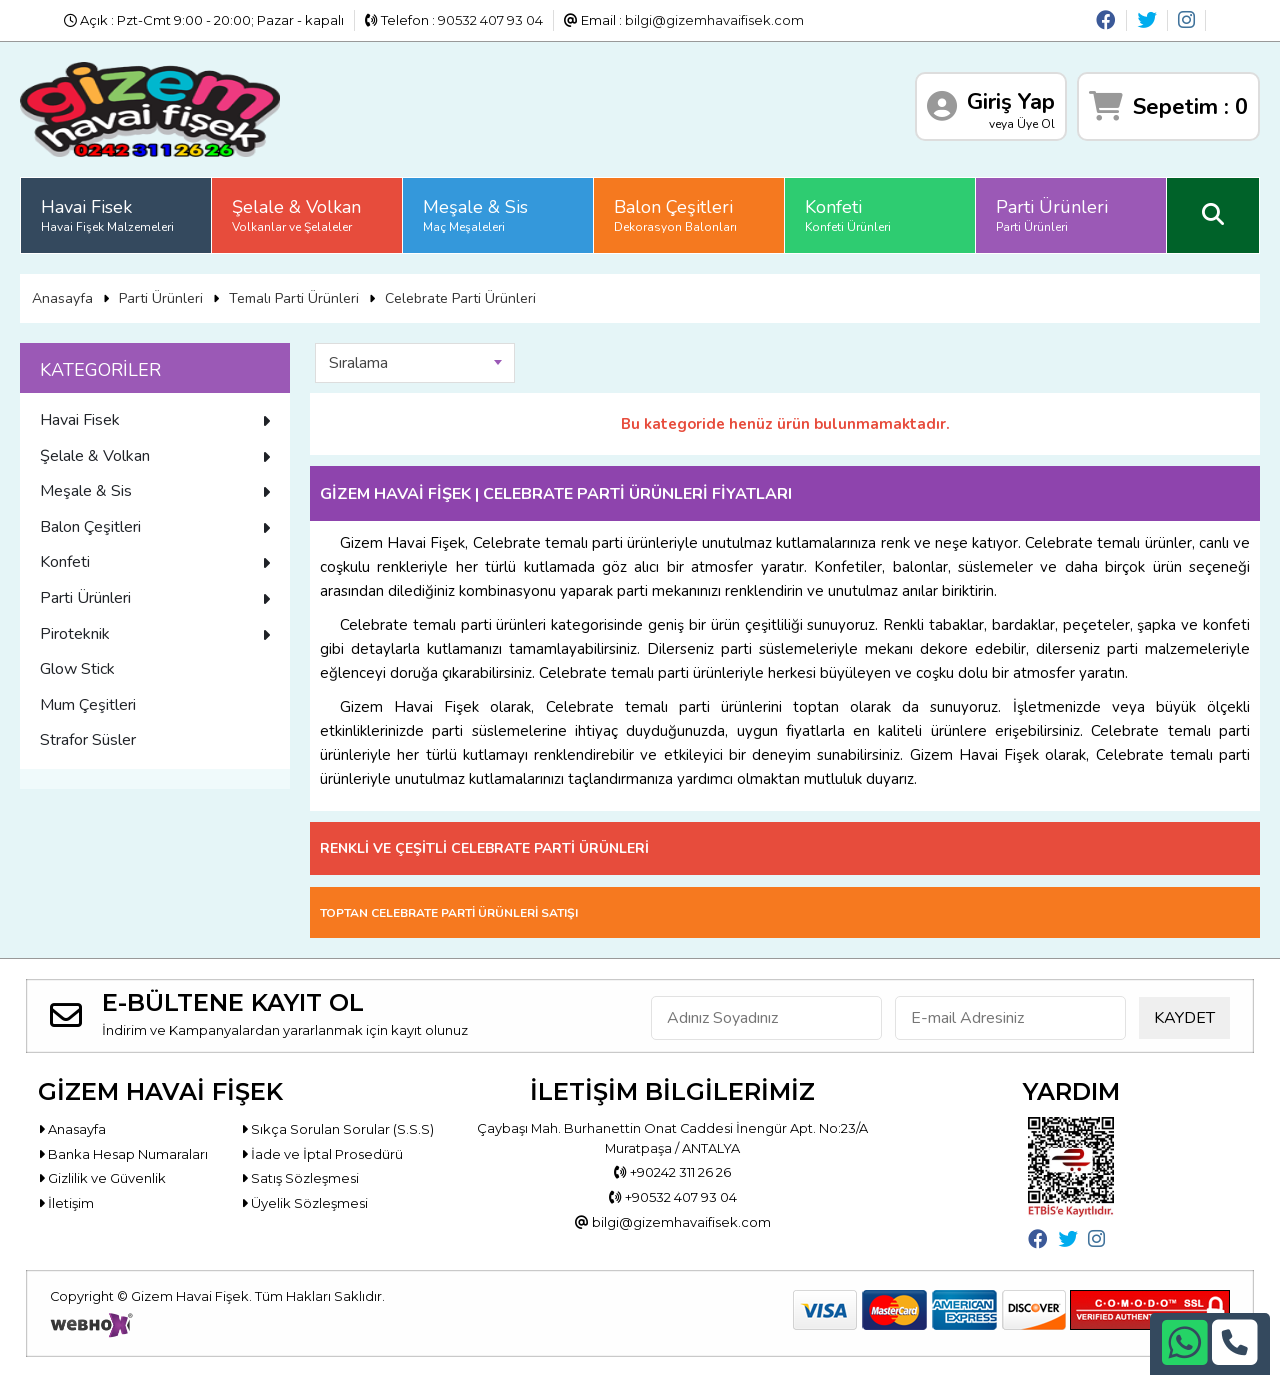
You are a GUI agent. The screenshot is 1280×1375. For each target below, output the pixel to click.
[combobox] (415, 363)
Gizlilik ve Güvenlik (102, 1178)
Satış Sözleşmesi (300, 1178)
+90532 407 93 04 (673, 1197)
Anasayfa (62, 298)
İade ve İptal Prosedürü (322, 1154)
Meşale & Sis (475, 215)
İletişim (66, 1203)
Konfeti (848, 215)
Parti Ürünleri (1052, 215)
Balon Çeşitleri (675, 215)
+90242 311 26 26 (672, 1172)
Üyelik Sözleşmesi (304, 1203)
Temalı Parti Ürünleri (294, 298)
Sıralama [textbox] (358, 363)
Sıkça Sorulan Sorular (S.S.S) (337, 1129)
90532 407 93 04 (490, 20)
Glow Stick (77, 669)
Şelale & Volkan (296, 215)
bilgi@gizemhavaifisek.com (714, 20)
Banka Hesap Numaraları (123, 1154)
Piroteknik (155, 634)
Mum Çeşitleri (88, 705)
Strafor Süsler (88, 740)
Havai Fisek (107, 215)
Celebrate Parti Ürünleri (460, 298)
